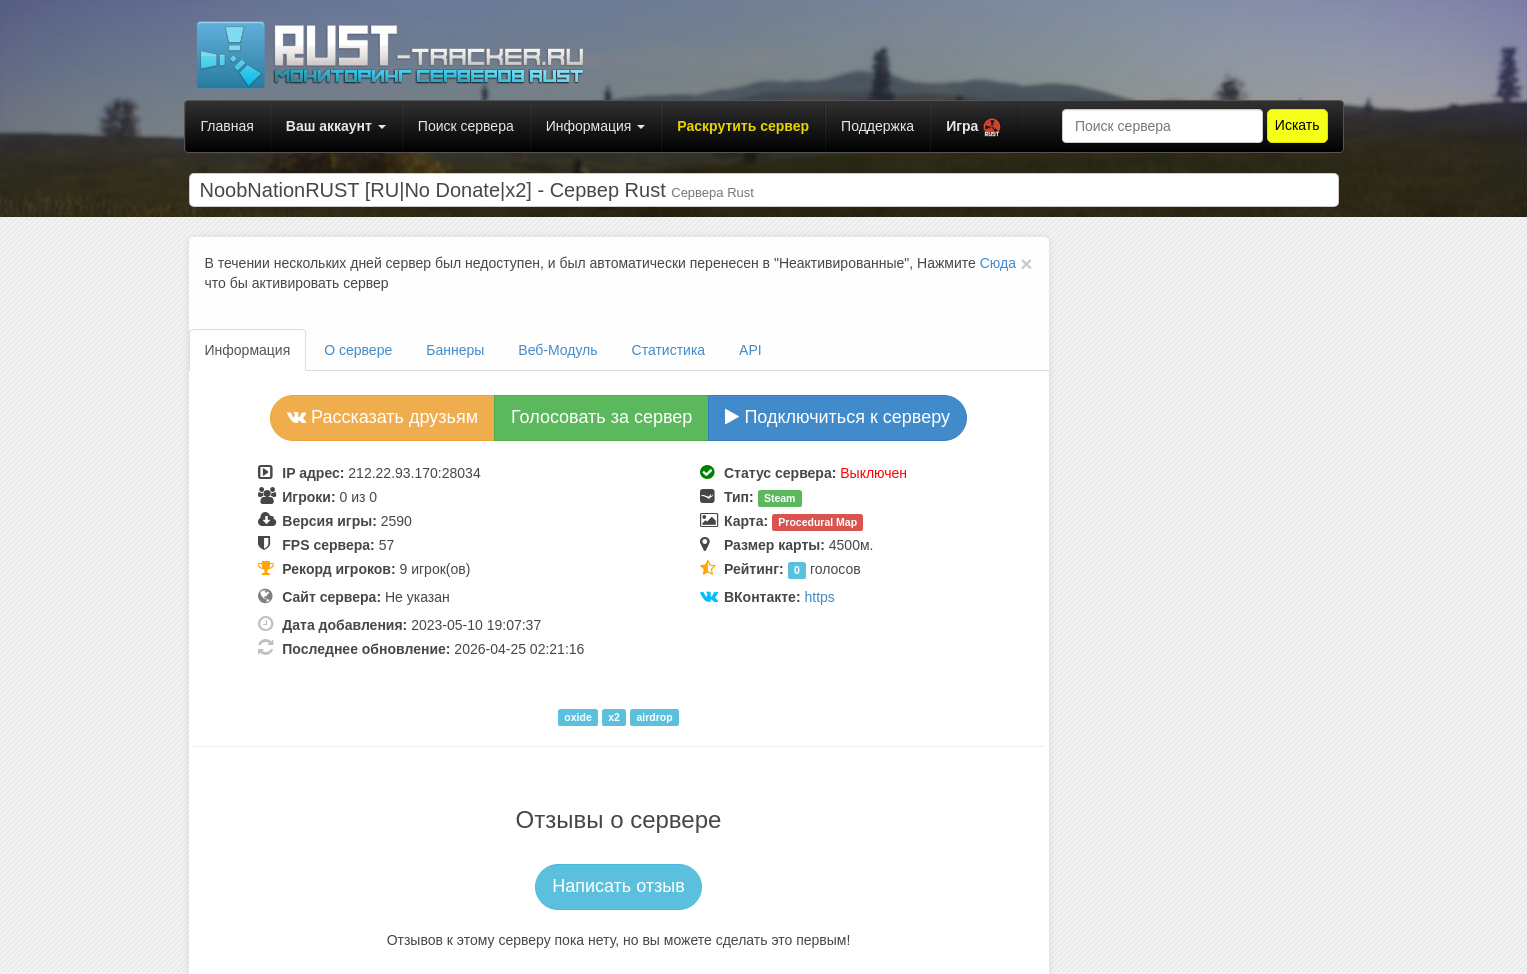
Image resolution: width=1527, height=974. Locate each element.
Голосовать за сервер (601, 417)
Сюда (998, 263)
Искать (1297, 125)
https (819, 597)
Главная (227, 126)
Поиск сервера (466, 126)
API (750, 350)
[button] (974, 126)
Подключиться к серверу (837, 417)
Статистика (669, 350)
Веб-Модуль (557, 350)
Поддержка (877, 126)
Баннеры (455, 350)
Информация (596, 126)
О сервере (358, 350)
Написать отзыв (618, 886)
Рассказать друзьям (382, 417)
